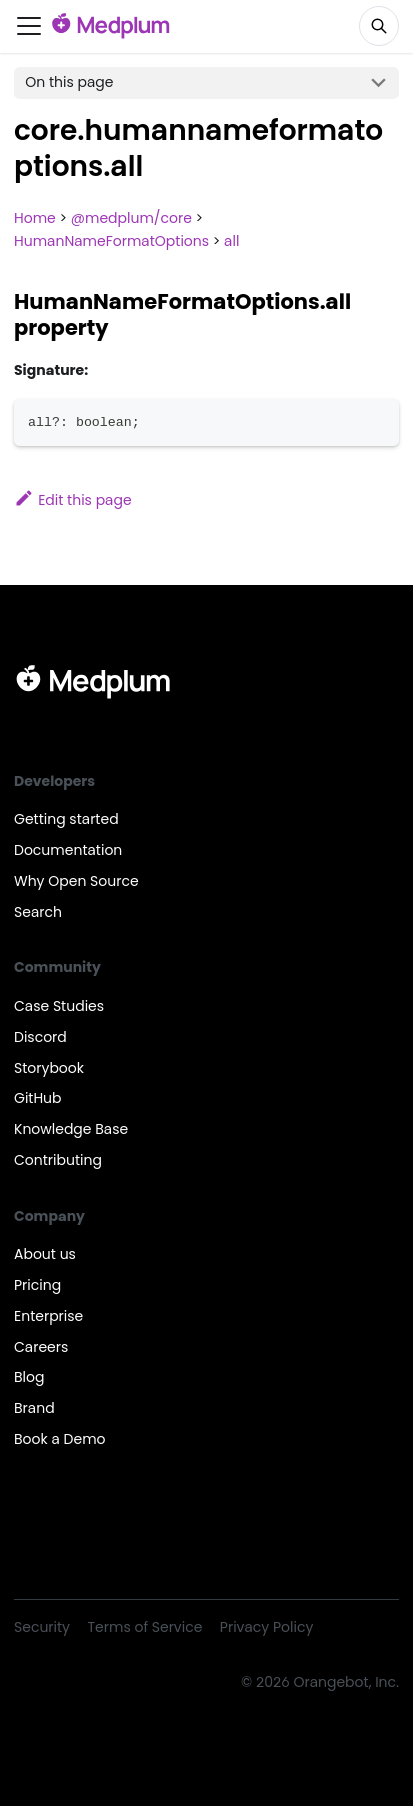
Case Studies (59, 1006)
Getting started (66, 819)
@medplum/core (131, 218)
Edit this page (73, 500)
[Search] (379, 26)
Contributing (58, 1160)
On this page (69, 82)
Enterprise (48, 1316)
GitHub (38, 1098)
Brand (34, 1408)
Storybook (49, 1068)
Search (38, 912)
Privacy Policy (266, 1627)
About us (45, 1254)
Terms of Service (145, 1627)
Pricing (37, 1285)
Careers (41, 1347)
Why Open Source (76, 881)
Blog (29, 1377)
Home (35, 218)
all (231, 241)
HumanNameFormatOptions (111, 241)
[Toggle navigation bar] (29, 26)
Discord (40, 1037)
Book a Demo (60, 1439)
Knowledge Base (71, 1129)
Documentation (68, 850)
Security (42, 1627)
